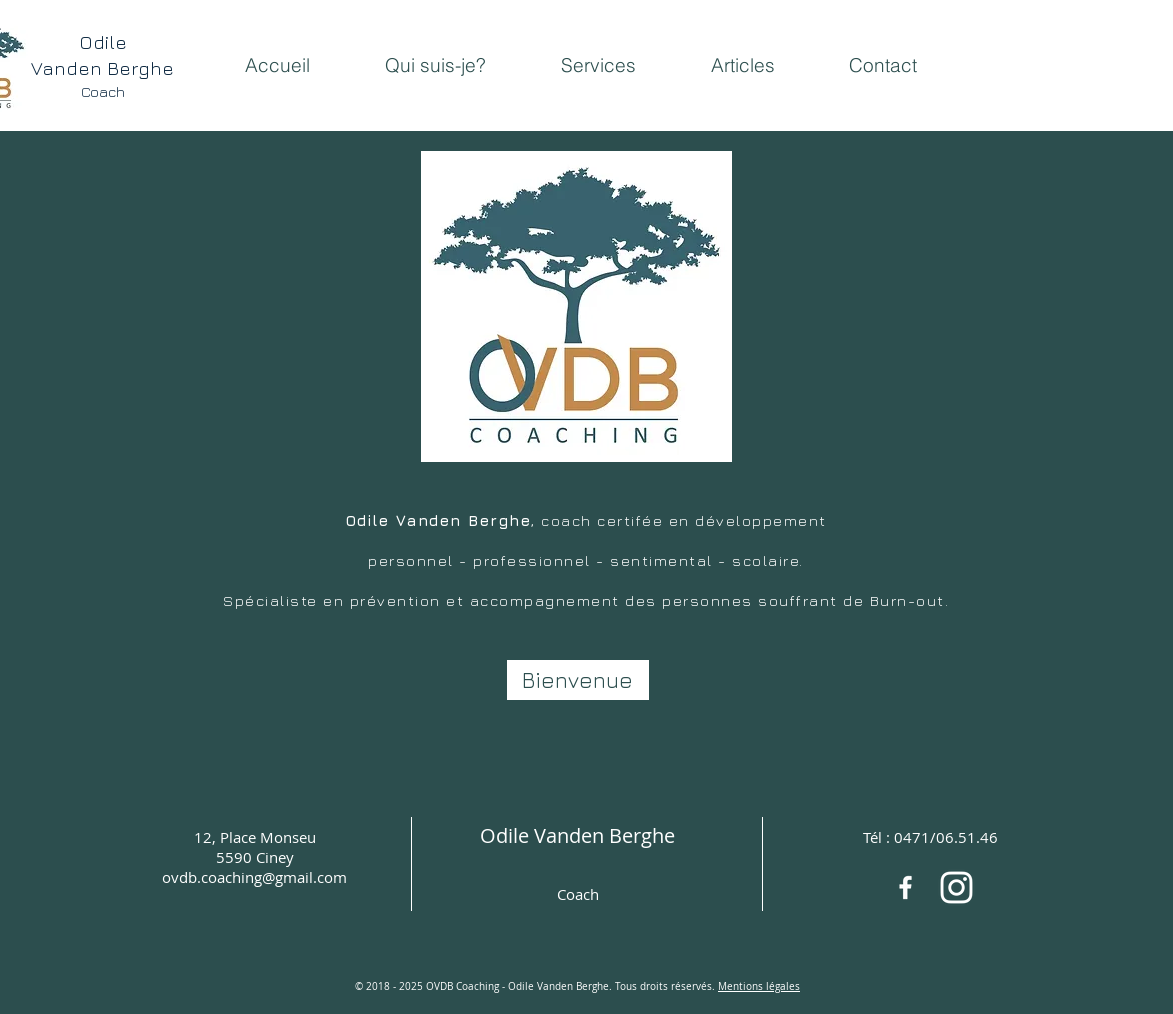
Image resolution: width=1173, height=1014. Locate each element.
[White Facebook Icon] (905, 887)
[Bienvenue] (578, 680)
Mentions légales (759, 986)
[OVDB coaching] (956, 887)
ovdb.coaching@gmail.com (254, 877)
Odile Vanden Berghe (577, 835)
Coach (578, 894)
